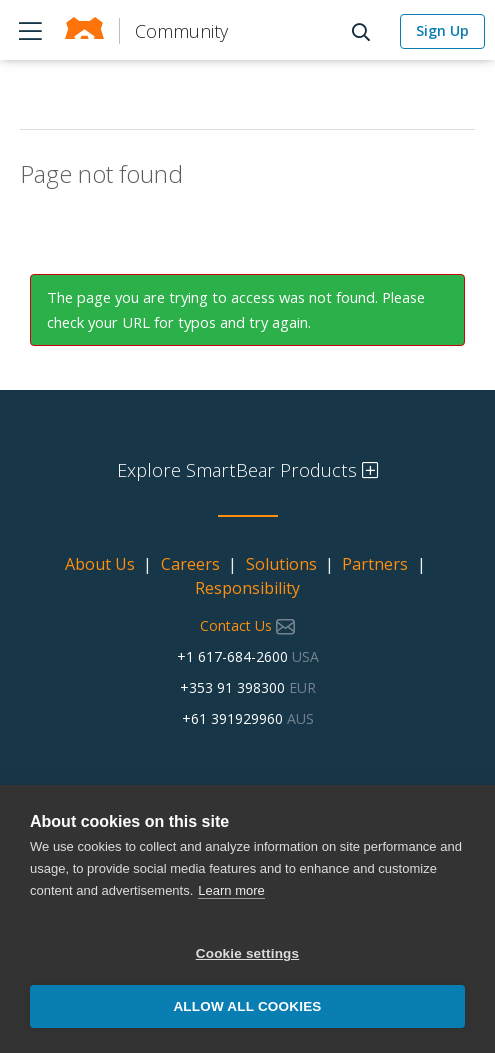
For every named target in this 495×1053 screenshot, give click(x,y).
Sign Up (442, 30)
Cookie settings (248, 953)
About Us (100, 564)
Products (30, 30)
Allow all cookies (247, 1006)
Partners (375, 564)
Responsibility (247, 588)
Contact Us (247, 625)
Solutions (281, 564)
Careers (190, 564)
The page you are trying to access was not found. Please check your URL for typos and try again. (236, 309)
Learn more (231, 890)
